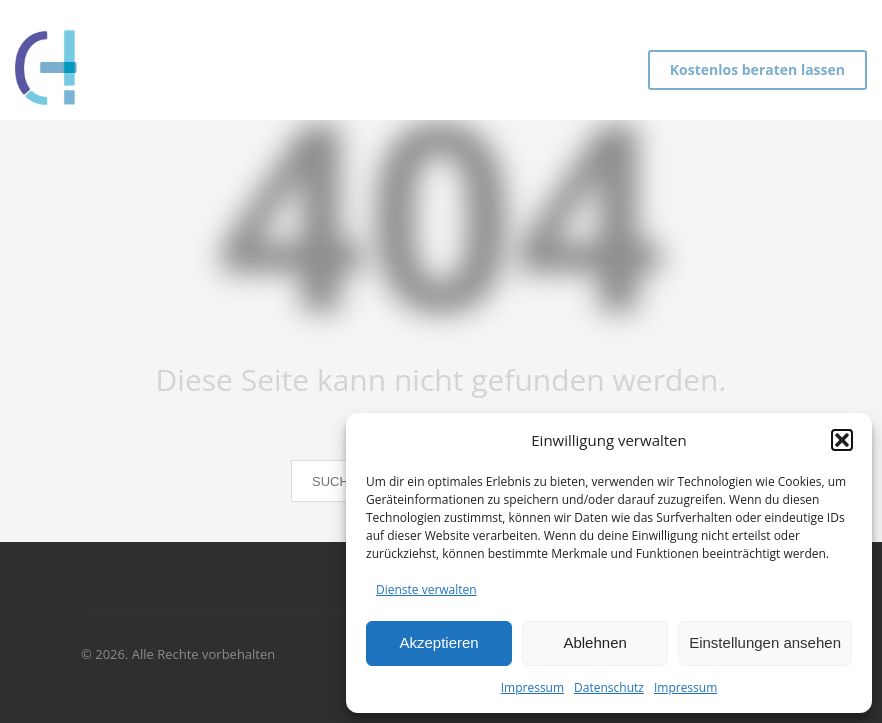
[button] (842, 440)
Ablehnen (594, 642)
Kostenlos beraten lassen (757, 69)
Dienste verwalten (426, 589)
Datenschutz (609, 687)
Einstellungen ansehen (765, 642)
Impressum (532, 687)
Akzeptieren (438, 642)
